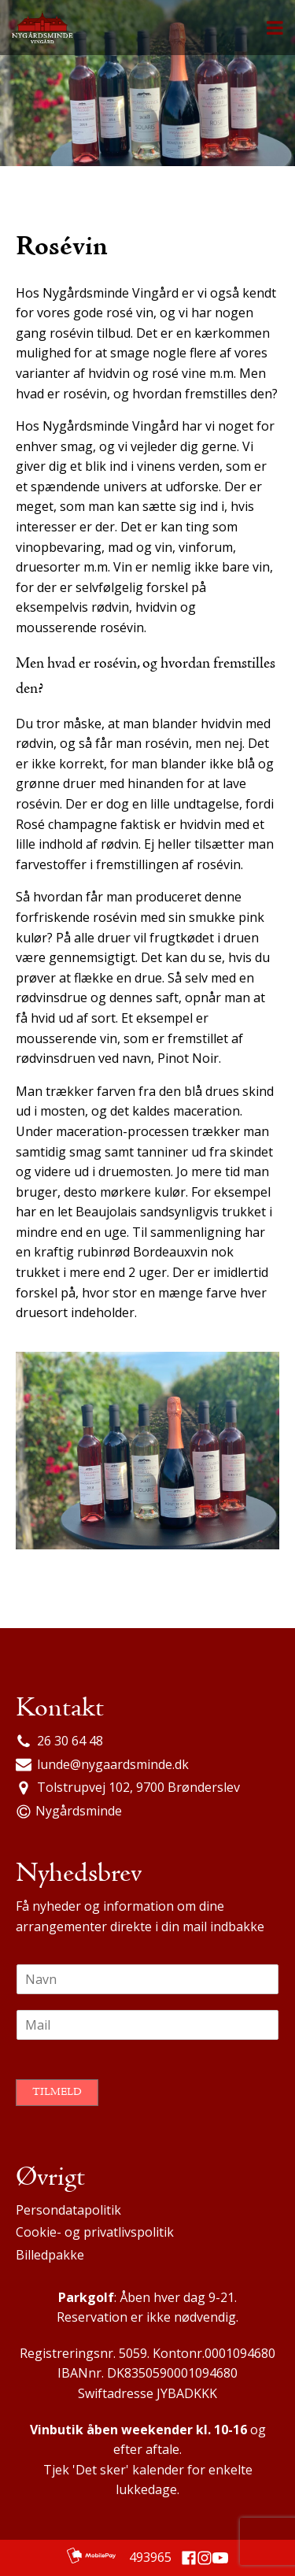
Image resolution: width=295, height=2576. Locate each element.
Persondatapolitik (68, 2210)
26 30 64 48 (70, 1740)
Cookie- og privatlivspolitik (95, 2232)
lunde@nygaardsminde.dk (113, 1764)
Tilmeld (57, 2093)
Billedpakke (50, 2254)
